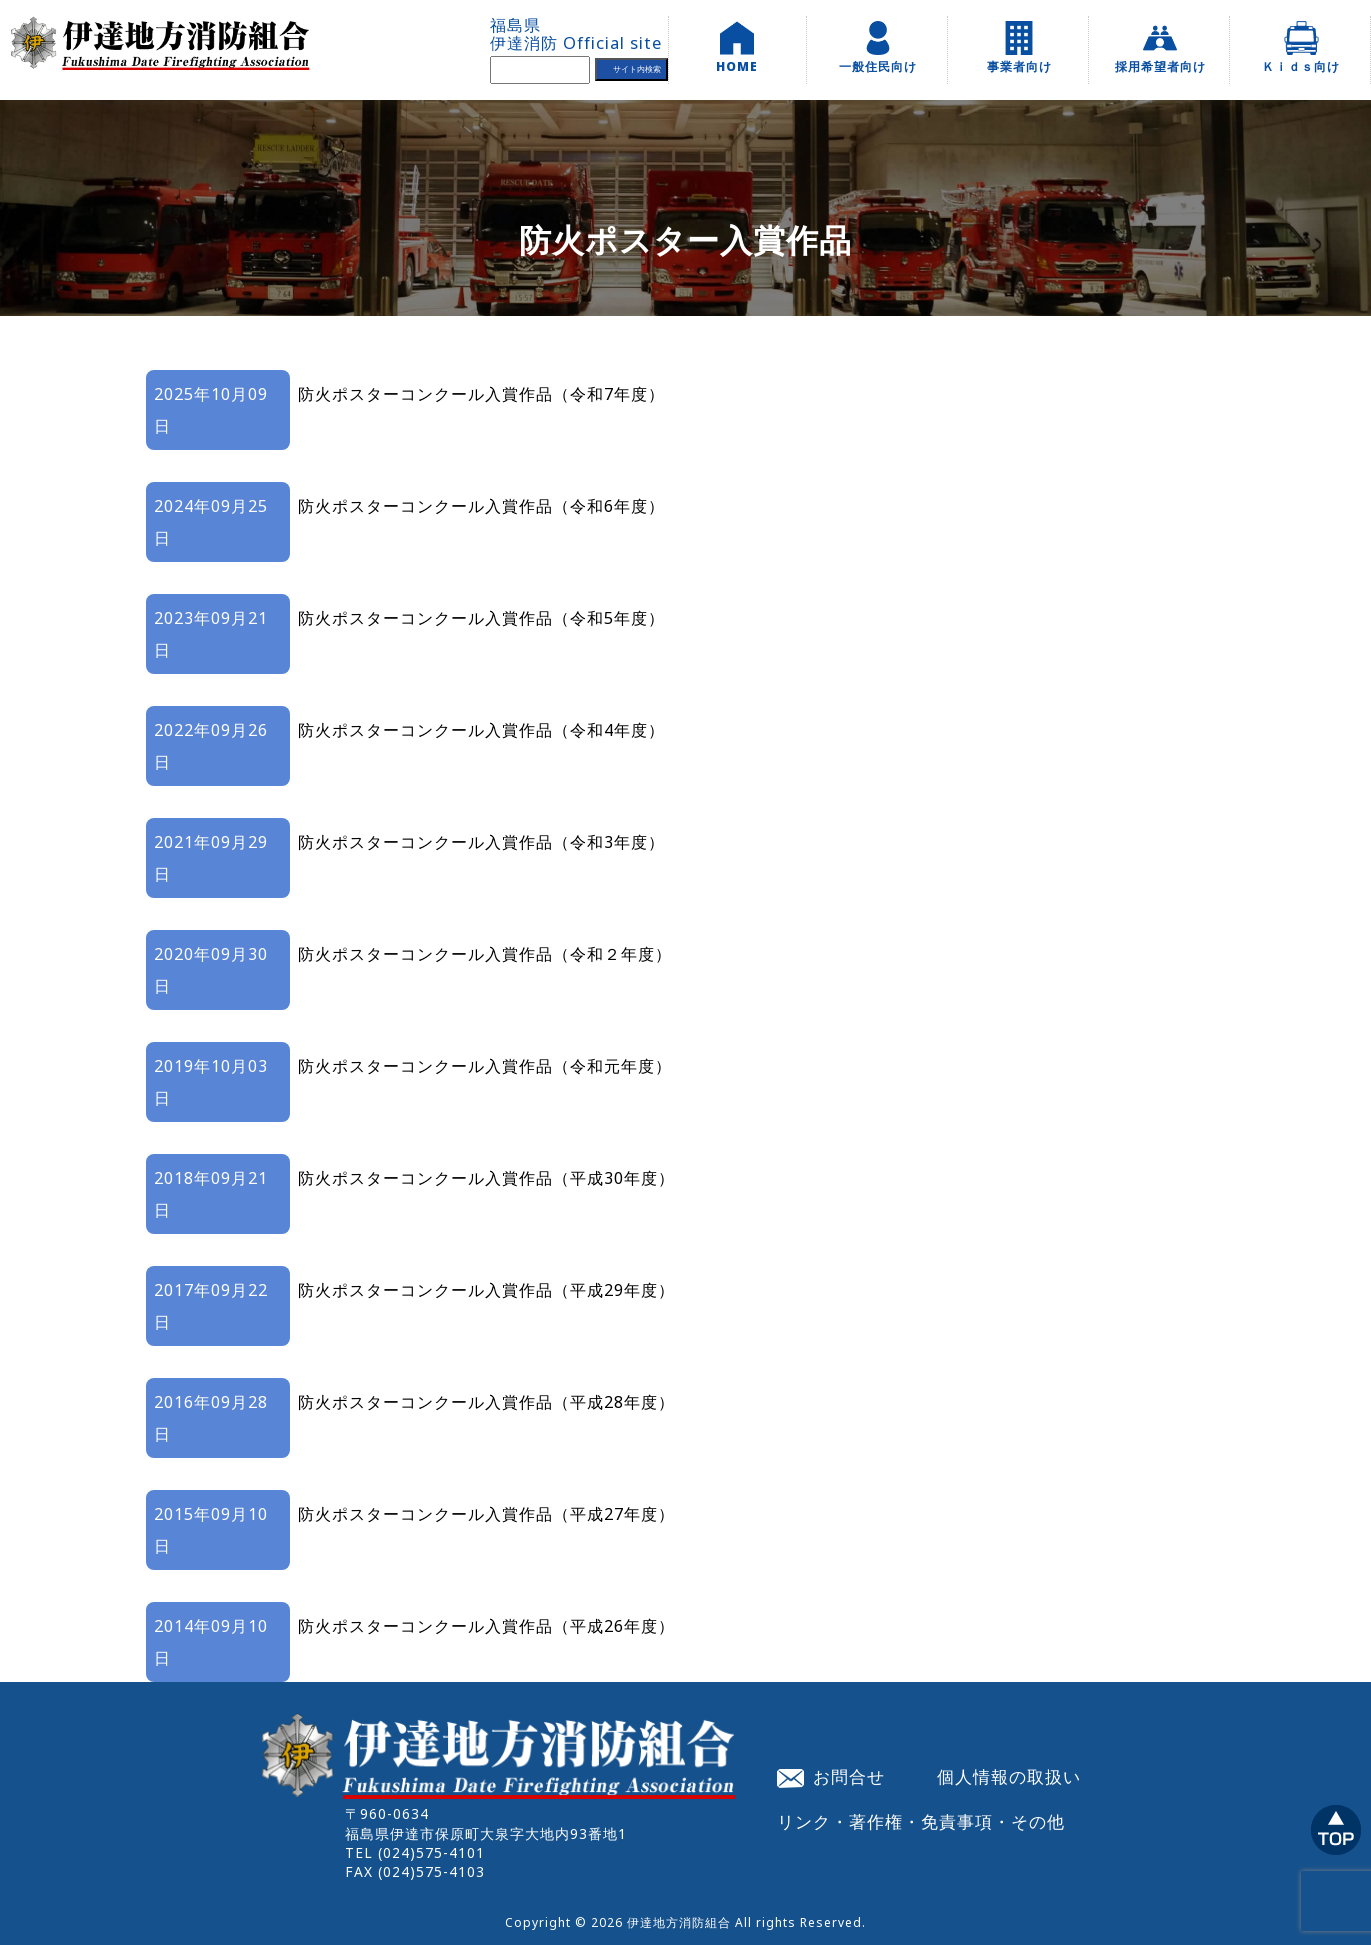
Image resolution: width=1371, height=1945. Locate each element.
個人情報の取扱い (1009, 1776)
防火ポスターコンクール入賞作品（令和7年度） (481, 394)
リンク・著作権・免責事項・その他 (921, 1821)
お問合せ (831, 1776)
